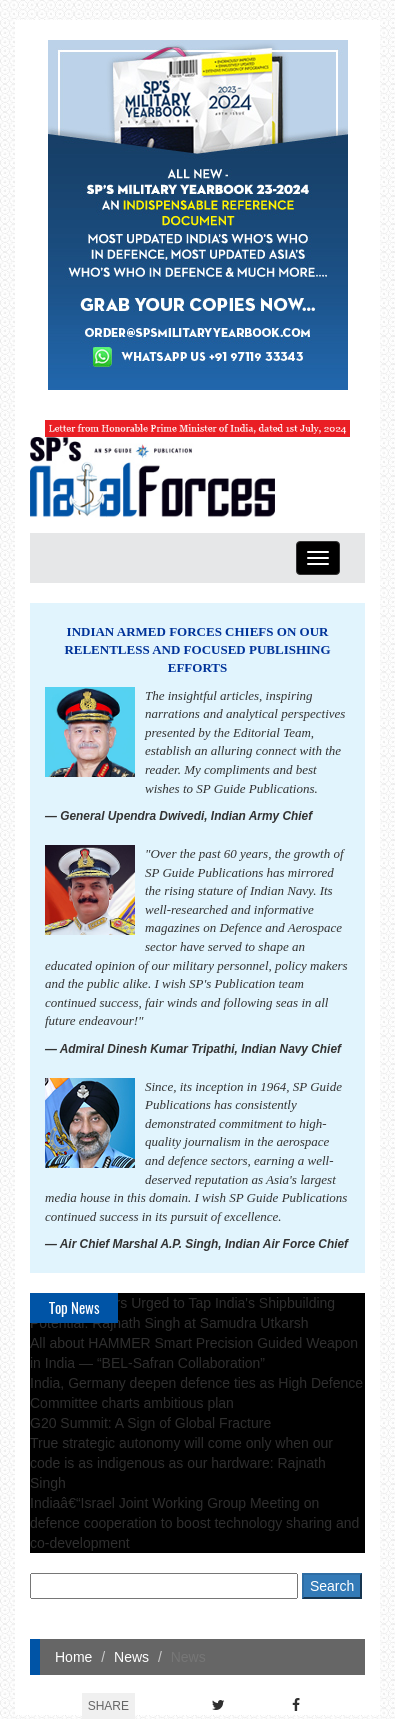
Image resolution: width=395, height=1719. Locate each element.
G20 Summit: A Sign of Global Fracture (150, 1423)
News (131, 1657)
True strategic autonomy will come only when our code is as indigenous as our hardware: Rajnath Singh (181, 1463)
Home (73, 1657)
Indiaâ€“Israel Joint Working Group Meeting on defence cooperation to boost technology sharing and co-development (194, 1523)
